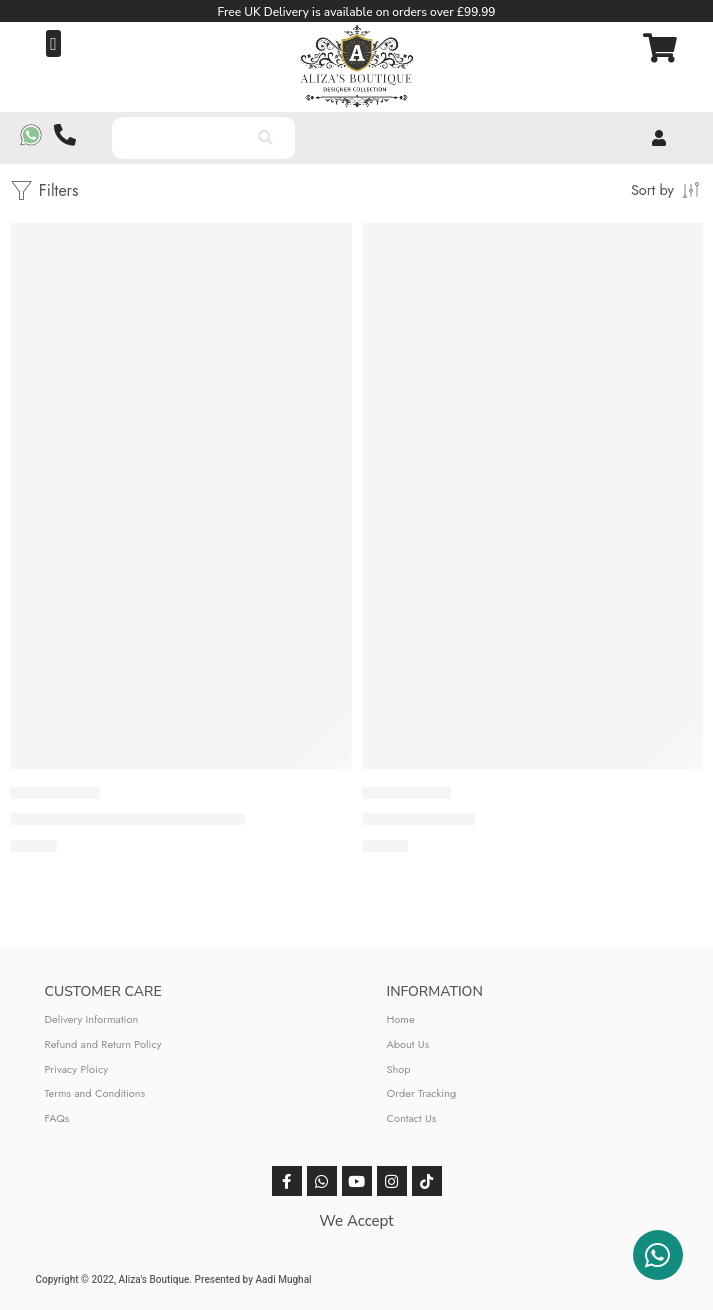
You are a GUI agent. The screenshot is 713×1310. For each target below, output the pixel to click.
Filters (44, 191)
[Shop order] (667, 189)
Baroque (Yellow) (418, 819)
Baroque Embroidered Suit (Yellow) (127, 819)
